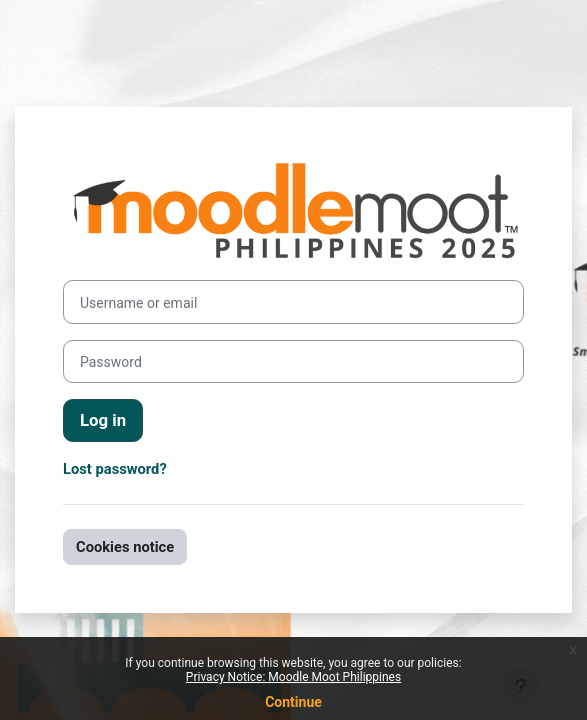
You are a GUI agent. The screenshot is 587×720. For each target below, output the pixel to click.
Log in (103, 420)
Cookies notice (125, 547)
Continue (293, 702)
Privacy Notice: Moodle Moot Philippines (293, 677)
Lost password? (115, 469)
